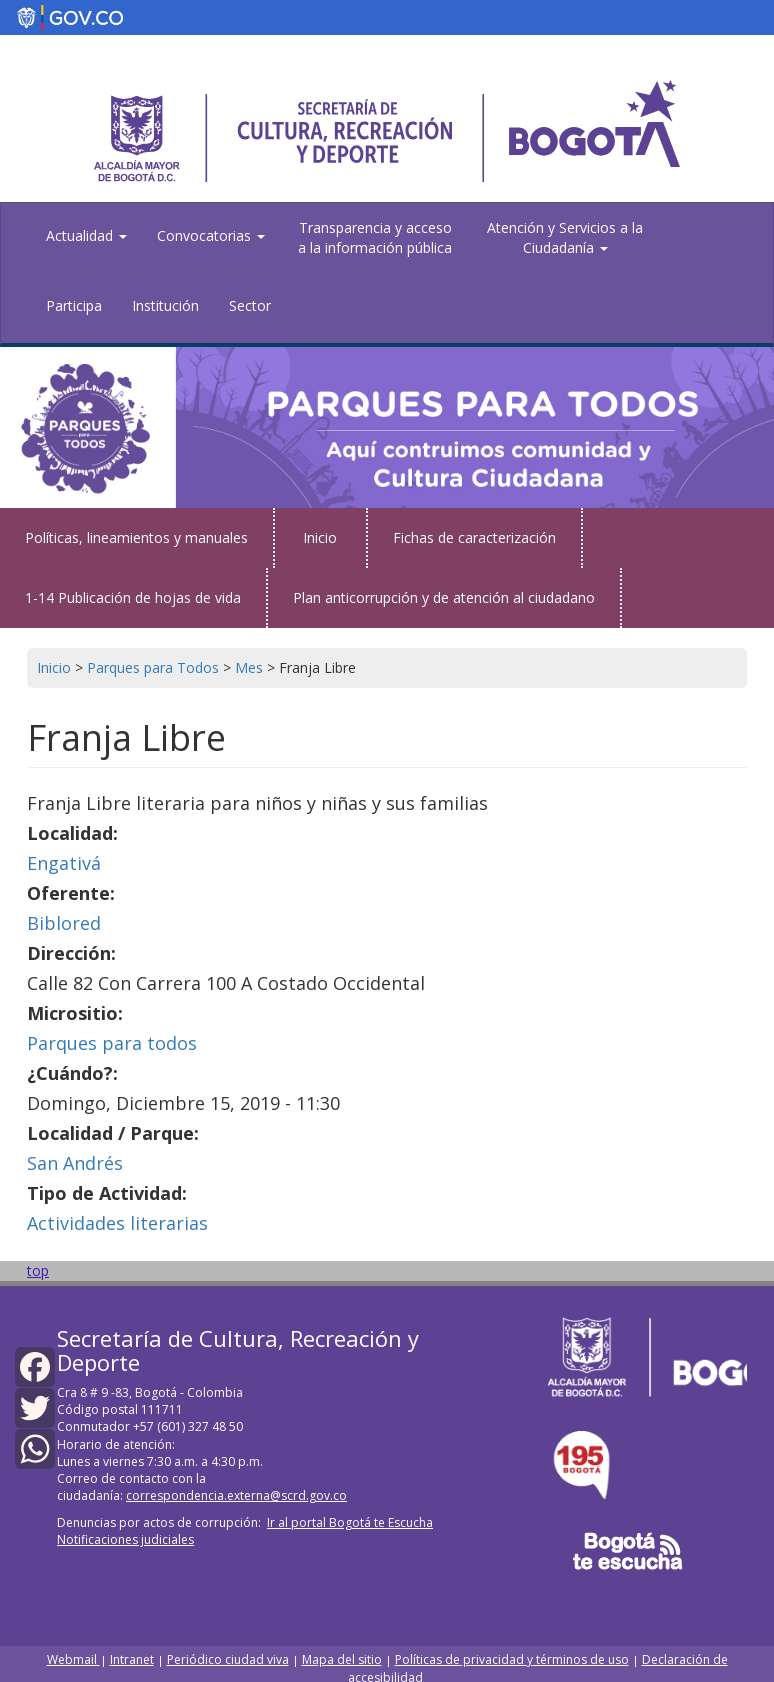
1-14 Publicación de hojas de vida (133, 597)
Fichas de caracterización (474, 537)
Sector (250, 305)
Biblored (64, 923)
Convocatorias (211, 235)
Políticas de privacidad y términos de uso (512, 1659)
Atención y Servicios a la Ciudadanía (565, 237)
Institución (165, 305)
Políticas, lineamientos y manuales (136, 537)
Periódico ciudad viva (228, 1659)
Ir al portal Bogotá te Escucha (350, 1522)
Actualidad (86, 235)
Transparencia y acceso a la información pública (375, 237)
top (38, 1270)
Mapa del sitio (342, 1659)
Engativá (64, 863)
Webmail (73, 1659)
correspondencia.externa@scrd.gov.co (236, 1495)
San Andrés (75, 1163)
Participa (74, 305)
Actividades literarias (117, 1223)
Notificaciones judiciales (125, 1539)
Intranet (132, 1659)
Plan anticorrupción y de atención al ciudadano (444, 597)
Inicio (320, 537)
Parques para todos (112, 1043)
